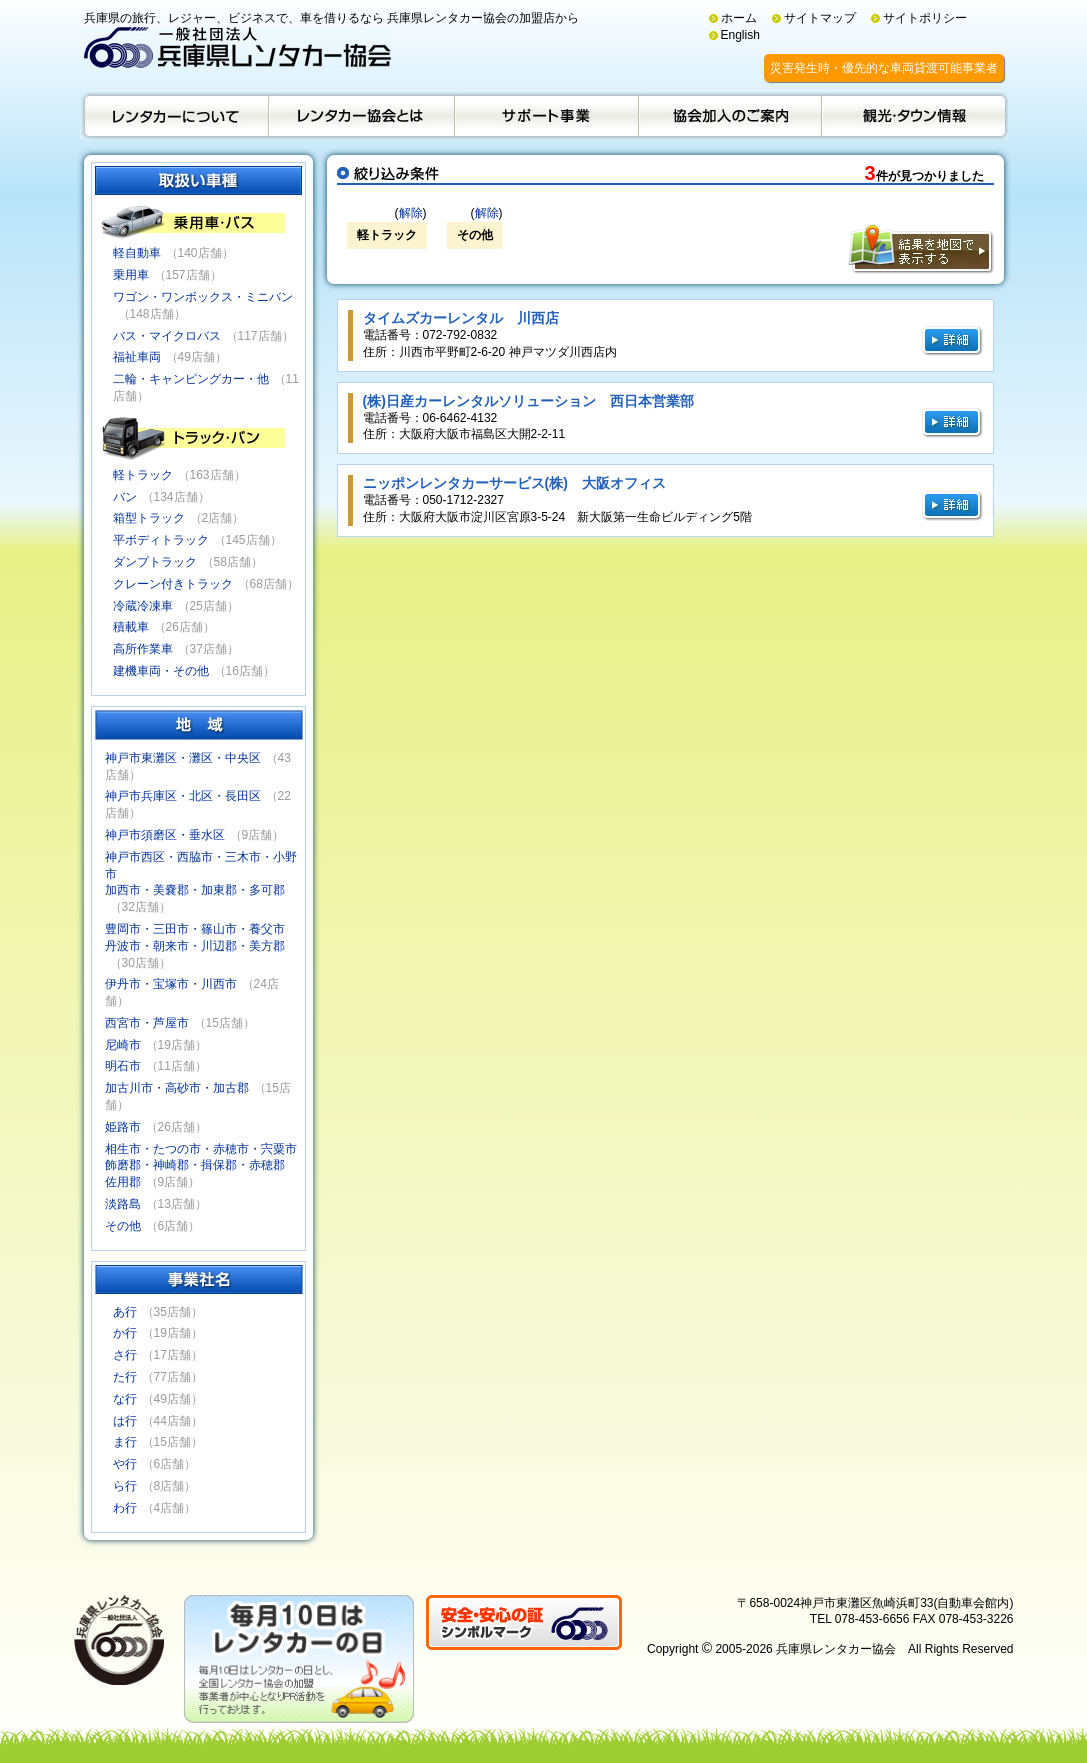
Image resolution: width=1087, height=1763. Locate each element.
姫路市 (123, 1127)
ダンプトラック (155, 562)
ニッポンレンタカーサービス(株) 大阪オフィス (514, 483)
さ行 (125, 1355)
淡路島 (123, 1204)
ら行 (125, 1486)
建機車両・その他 (161, 671)
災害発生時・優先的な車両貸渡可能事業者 (884, 68)
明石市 (123, 1066)
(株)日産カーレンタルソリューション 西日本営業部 (528, 401)
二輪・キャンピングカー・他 (191, 379)
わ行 (125, 1508)
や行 (125, 1464)
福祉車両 (137, 357)
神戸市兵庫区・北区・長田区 (183, 796)
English (740, 35)
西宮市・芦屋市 (147, 1023)
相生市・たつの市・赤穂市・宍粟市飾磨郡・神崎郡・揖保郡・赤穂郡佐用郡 (201, 1166)
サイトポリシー (925, 18)
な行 (125, 1399)
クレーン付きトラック (173, 584)
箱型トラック (149, 518)
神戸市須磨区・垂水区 (165, 835)
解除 (411, 213)
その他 (123, 1226)
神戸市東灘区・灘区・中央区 (183, 758)
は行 (125, 1421)
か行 (125, 1333)
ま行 (125, 1442)
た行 (125, 1377)
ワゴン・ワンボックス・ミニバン (203, 297)
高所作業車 (143, 649)
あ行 (125, 1312)
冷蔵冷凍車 (143, 606)
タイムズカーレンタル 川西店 (461, 318)
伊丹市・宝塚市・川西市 (171, 984)
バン (125, 497)
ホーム (739, 18)
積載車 (131, 627)
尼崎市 (123, 1045)
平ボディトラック (161, 540)
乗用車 (131, 275)
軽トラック (143, 475)
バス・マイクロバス (167, 336)
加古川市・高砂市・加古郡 (177, 1088)
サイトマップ (820, 18)
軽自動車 (137, 253)
